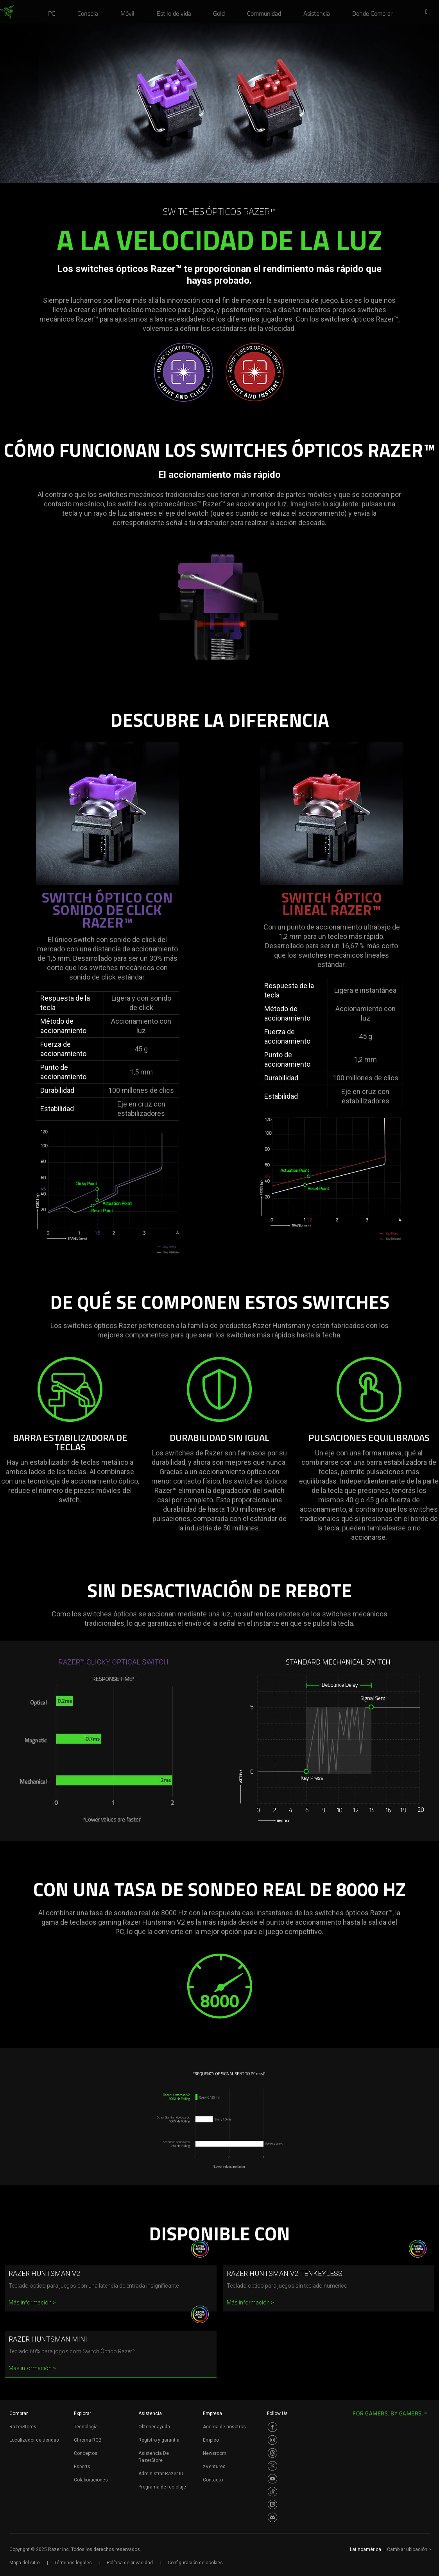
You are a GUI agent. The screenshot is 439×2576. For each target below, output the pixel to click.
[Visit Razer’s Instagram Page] (272, 2440)
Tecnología (86, 2426)
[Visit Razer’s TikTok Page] (272, 2491)
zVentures (214, 2466)
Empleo (211, 2440)
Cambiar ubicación (409, 2549)
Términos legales (73, 2562)
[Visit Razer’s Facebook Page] (272, 2427)
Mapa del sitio (24, 2562)
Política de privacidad (130, 2562)
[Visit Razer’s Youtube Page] (272, 2478)
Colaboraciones (91, 2480)
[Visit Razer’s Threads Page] (272, 2452)
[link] (7, 12)
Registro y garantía (158, 2440)
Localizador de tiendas (34, 2440)
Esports (82, 2466)
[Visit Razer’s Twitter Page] (272, 2465)
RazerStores (22, 2426)
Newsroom (214, 2453)
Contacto (213, 2480)
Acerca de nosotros (224, 2426)
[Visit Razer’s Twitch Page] (272, 2504)
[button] (429, 12)
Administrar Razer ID (160, 2473)
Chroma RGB (88, 2440)
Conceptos (85, 2453)
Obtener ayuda (154, 2426)
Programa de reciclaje (162, 2487)
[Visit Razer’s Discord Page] (272, 2517)
